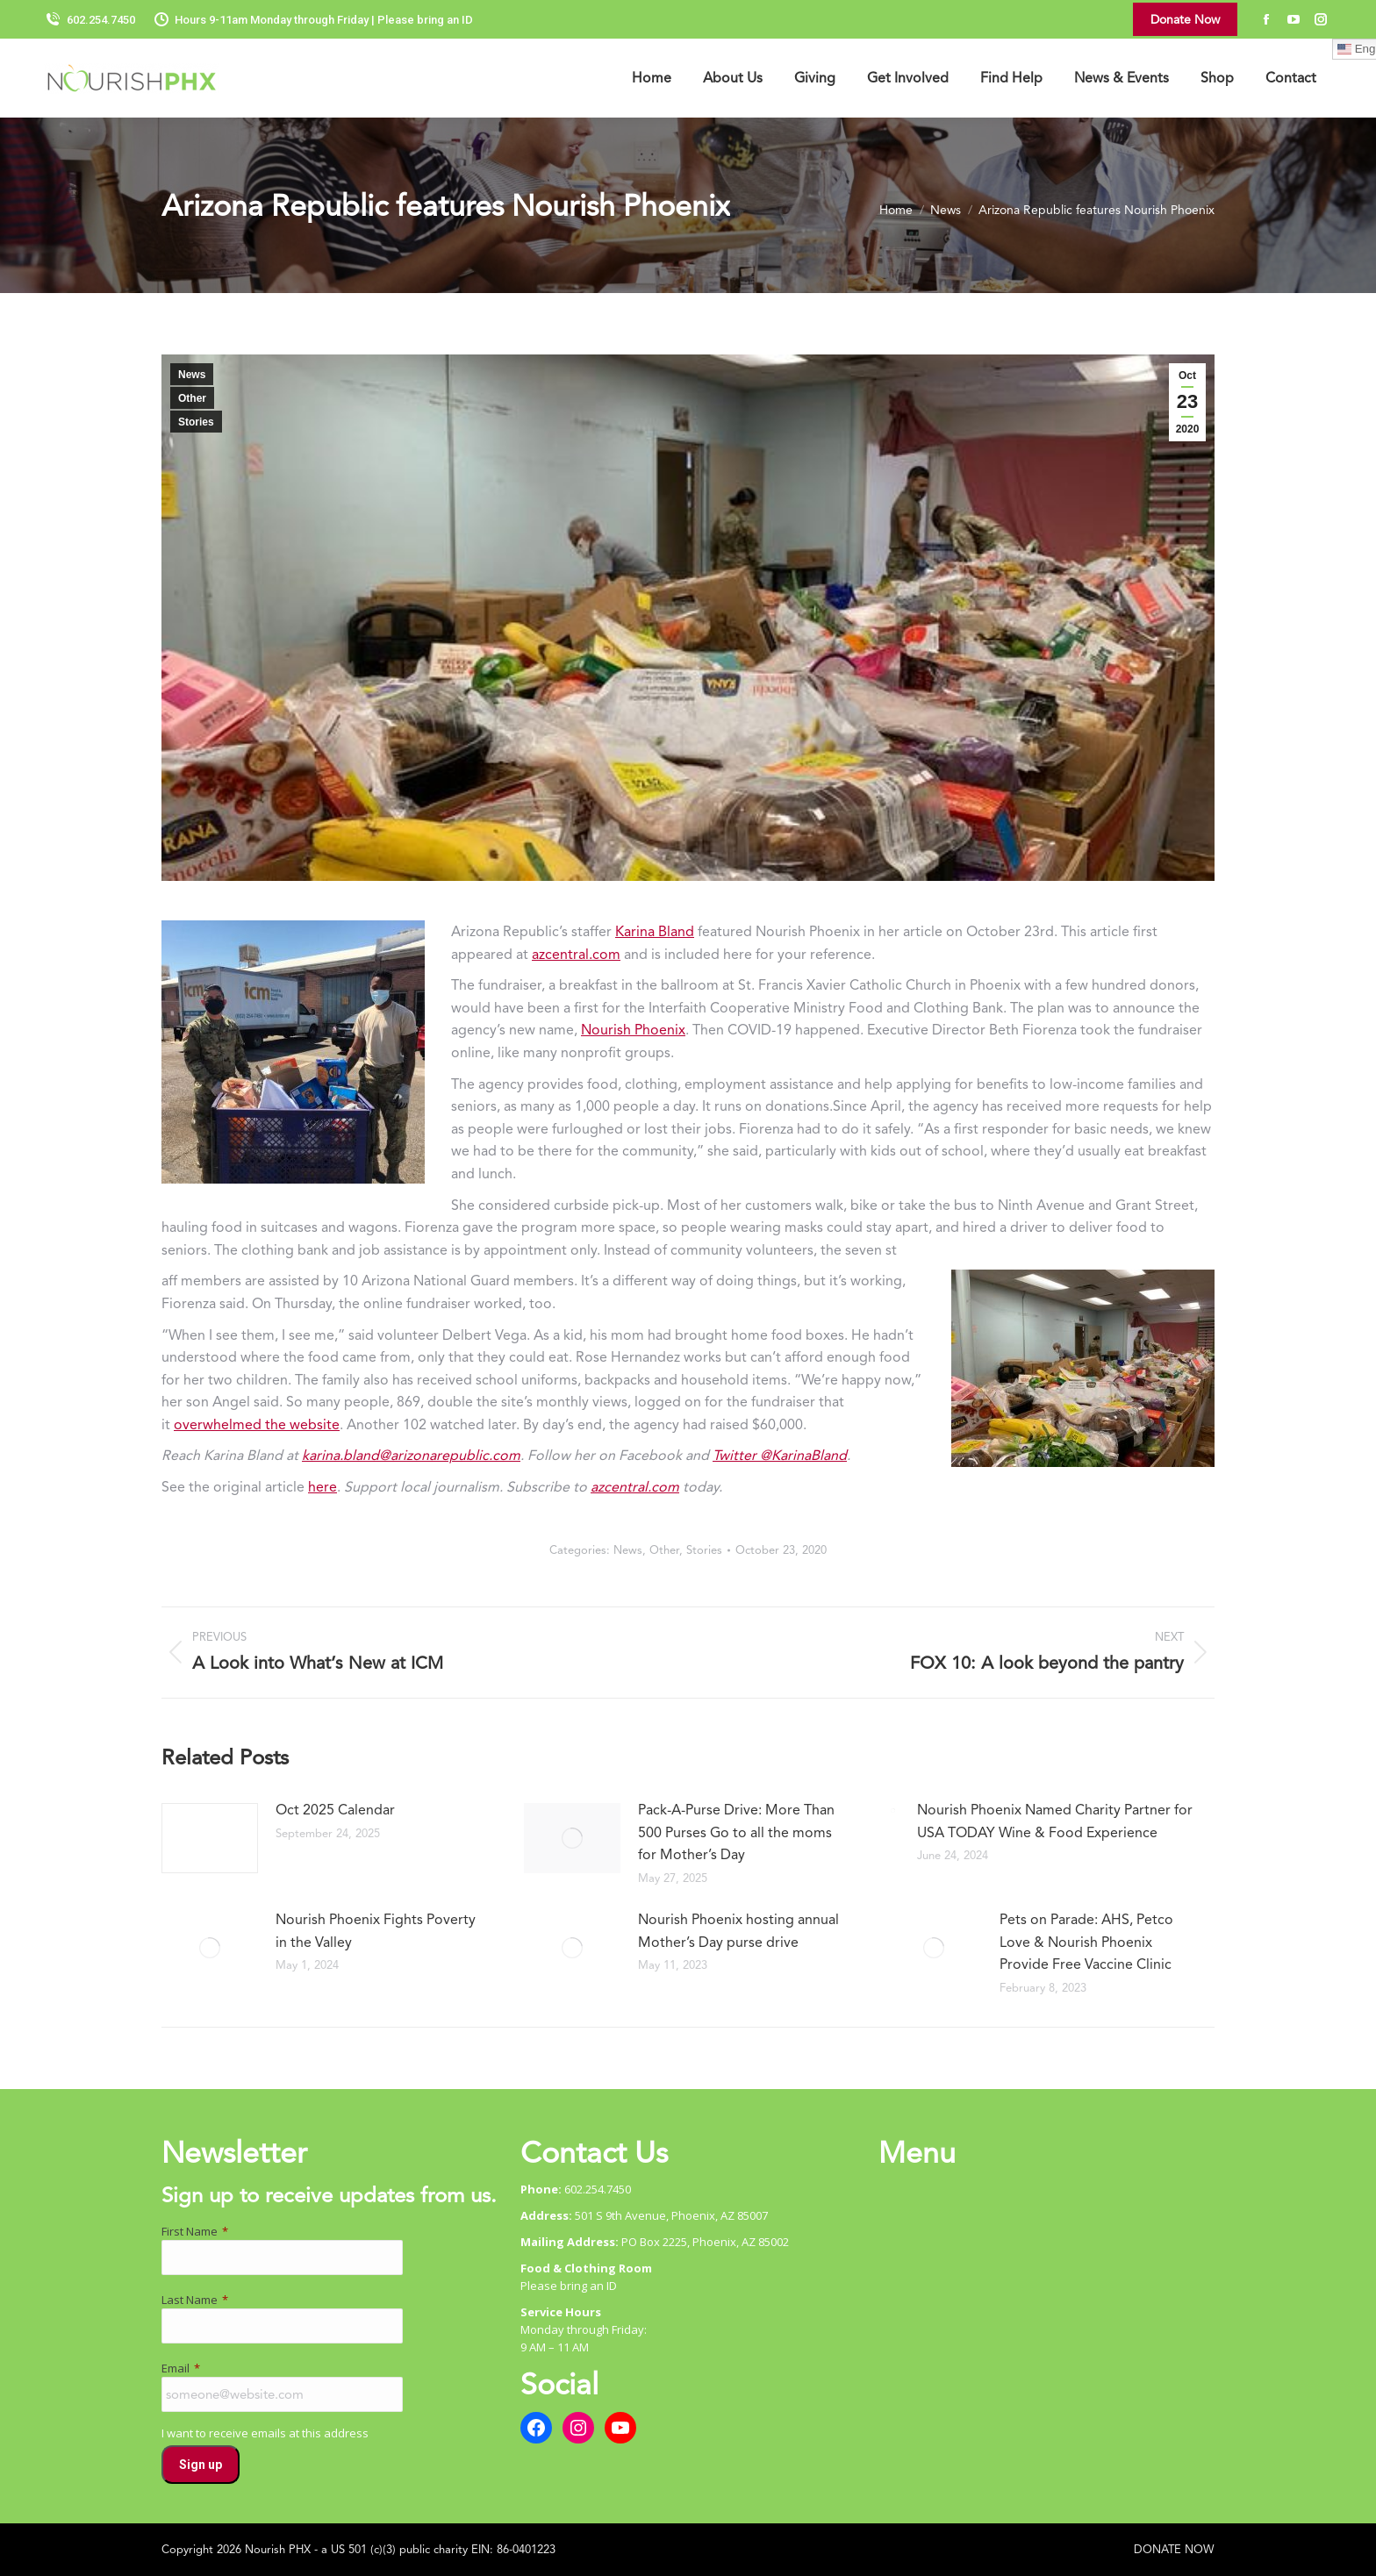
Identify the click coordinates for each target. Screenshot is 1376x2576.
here (322, 1486)
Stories (196, 422)
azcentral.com (576, 954)
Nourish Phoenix (633, 1029)
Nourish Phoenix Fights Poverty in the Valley (376, 1930)
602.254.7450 (89, 19)
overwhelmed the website (257, 1424)
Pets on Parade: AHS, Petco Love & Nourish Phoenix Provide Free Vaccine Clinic (1086, 1941)
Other (192, 398)
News (191, 375)
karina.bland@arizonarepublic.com (411, 1455)
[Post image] (209, 1838)
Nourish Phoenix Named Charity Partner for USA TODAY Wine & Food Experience (1055, 1821)
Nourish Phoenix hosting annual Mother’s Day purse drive (738, 1930)
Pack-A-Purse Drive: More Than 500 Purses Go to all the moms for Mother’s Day (736, 1832)
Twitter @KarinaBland (780, 1455)
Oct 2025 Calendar (335, 1809)
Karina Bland (654, 931)
